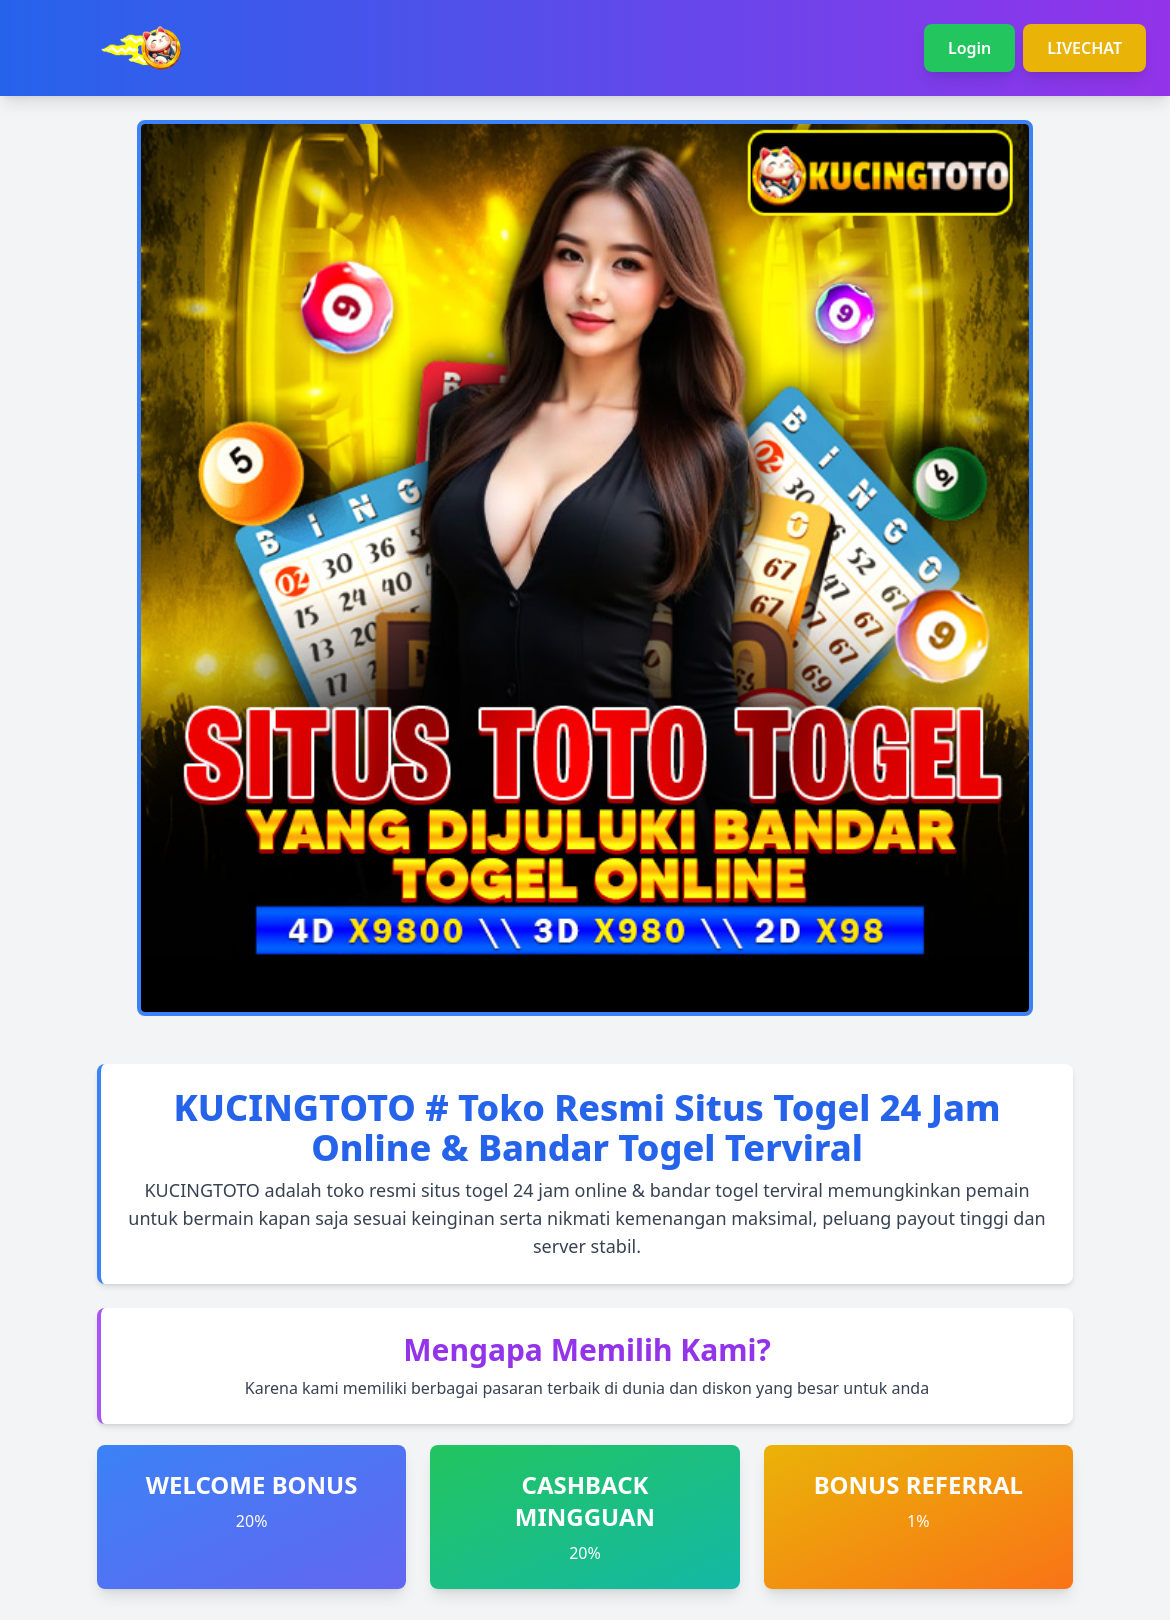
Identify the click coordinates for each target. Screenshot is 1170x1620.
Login (969, 48)
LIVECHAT (1084, 48)
